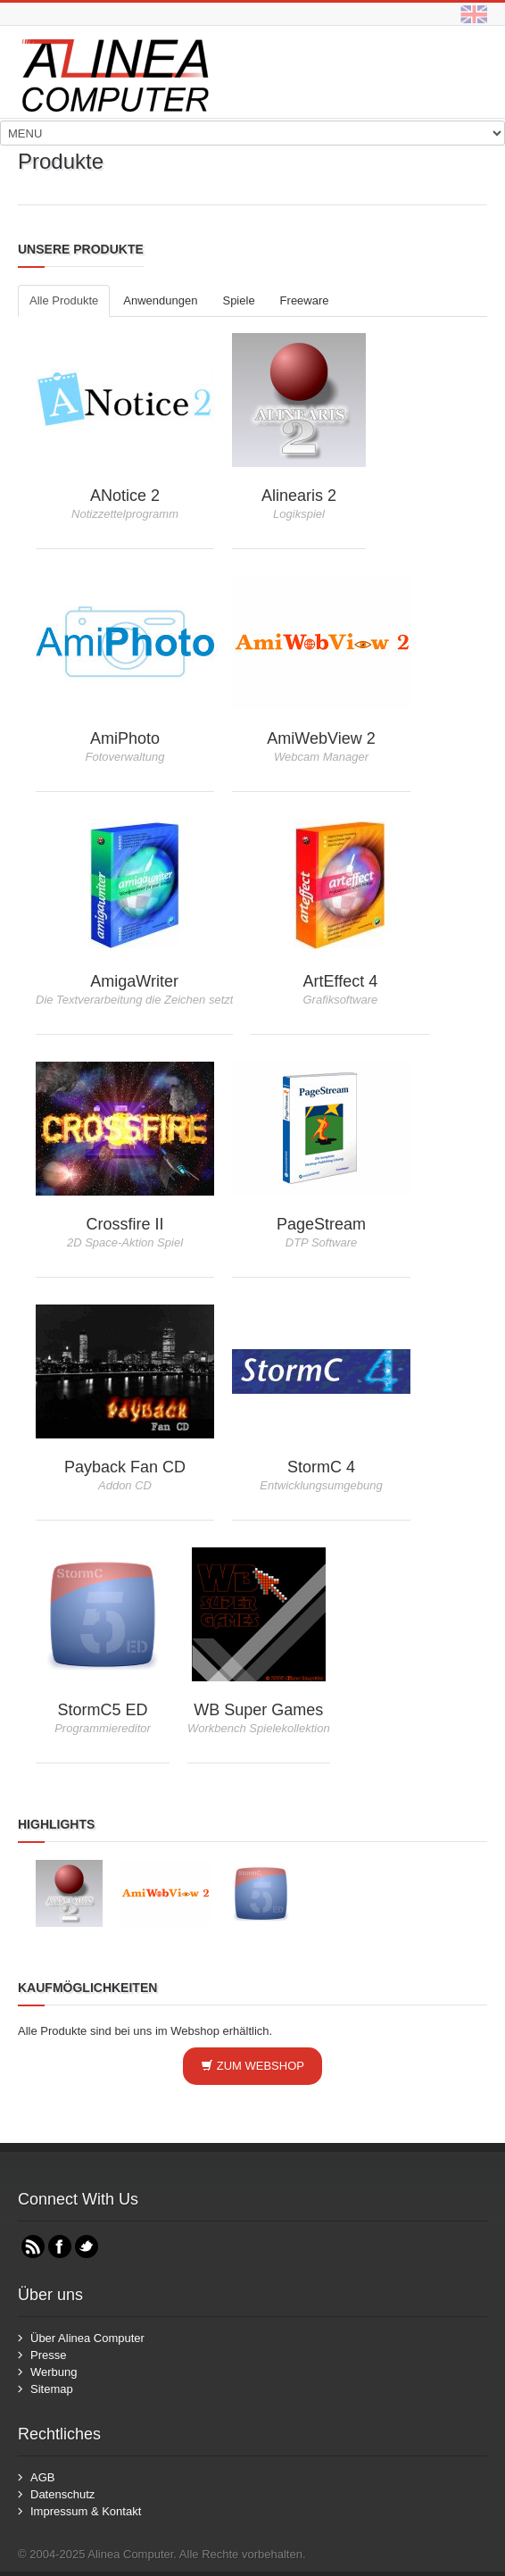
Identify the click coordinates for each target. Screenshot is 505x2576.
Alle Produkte (63, 300)
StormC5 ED (102, 1710)
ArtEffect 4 (340, 981)
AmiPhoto (125, 738)
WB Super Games (258, 1710)
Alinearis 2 (298, 495)
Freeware (304, 300)
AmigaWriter (134, 981)
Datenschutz (62, 2494)
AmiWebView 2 (321, 738)
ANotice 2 (125, 495)
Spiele (238, 300)
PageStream (321, 1224)
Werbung (54, 2372)
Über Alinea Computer (87, 2338)
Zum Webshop (252, 2065)
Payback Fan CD (125, 1467)
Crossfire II (124, 1224)
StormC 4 (321, 1467)
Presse (48, 2355)
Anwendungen (160, 300)
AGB (42, 2477)
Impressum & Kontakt (85, 2511)
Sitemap (51, 2389)
